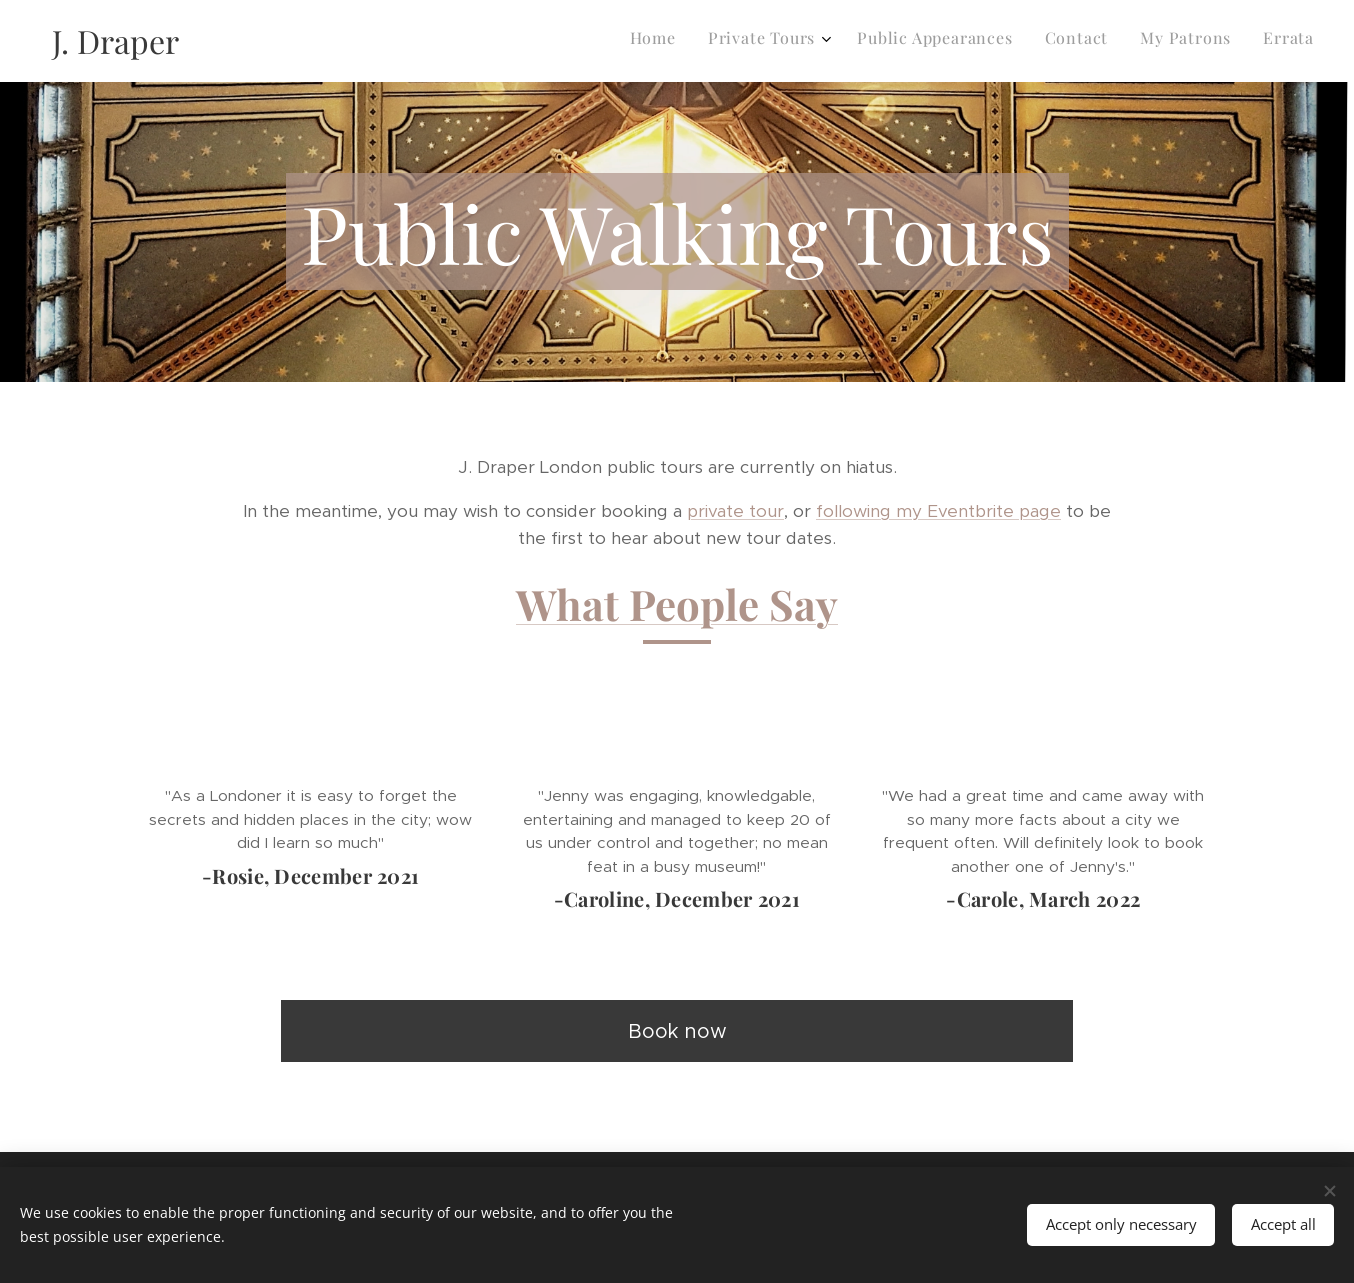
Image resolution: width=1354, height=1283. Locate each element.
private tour (735, 511)
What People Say (677, 604)
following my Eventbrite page (938, 511)
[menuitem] (1149, 41)
